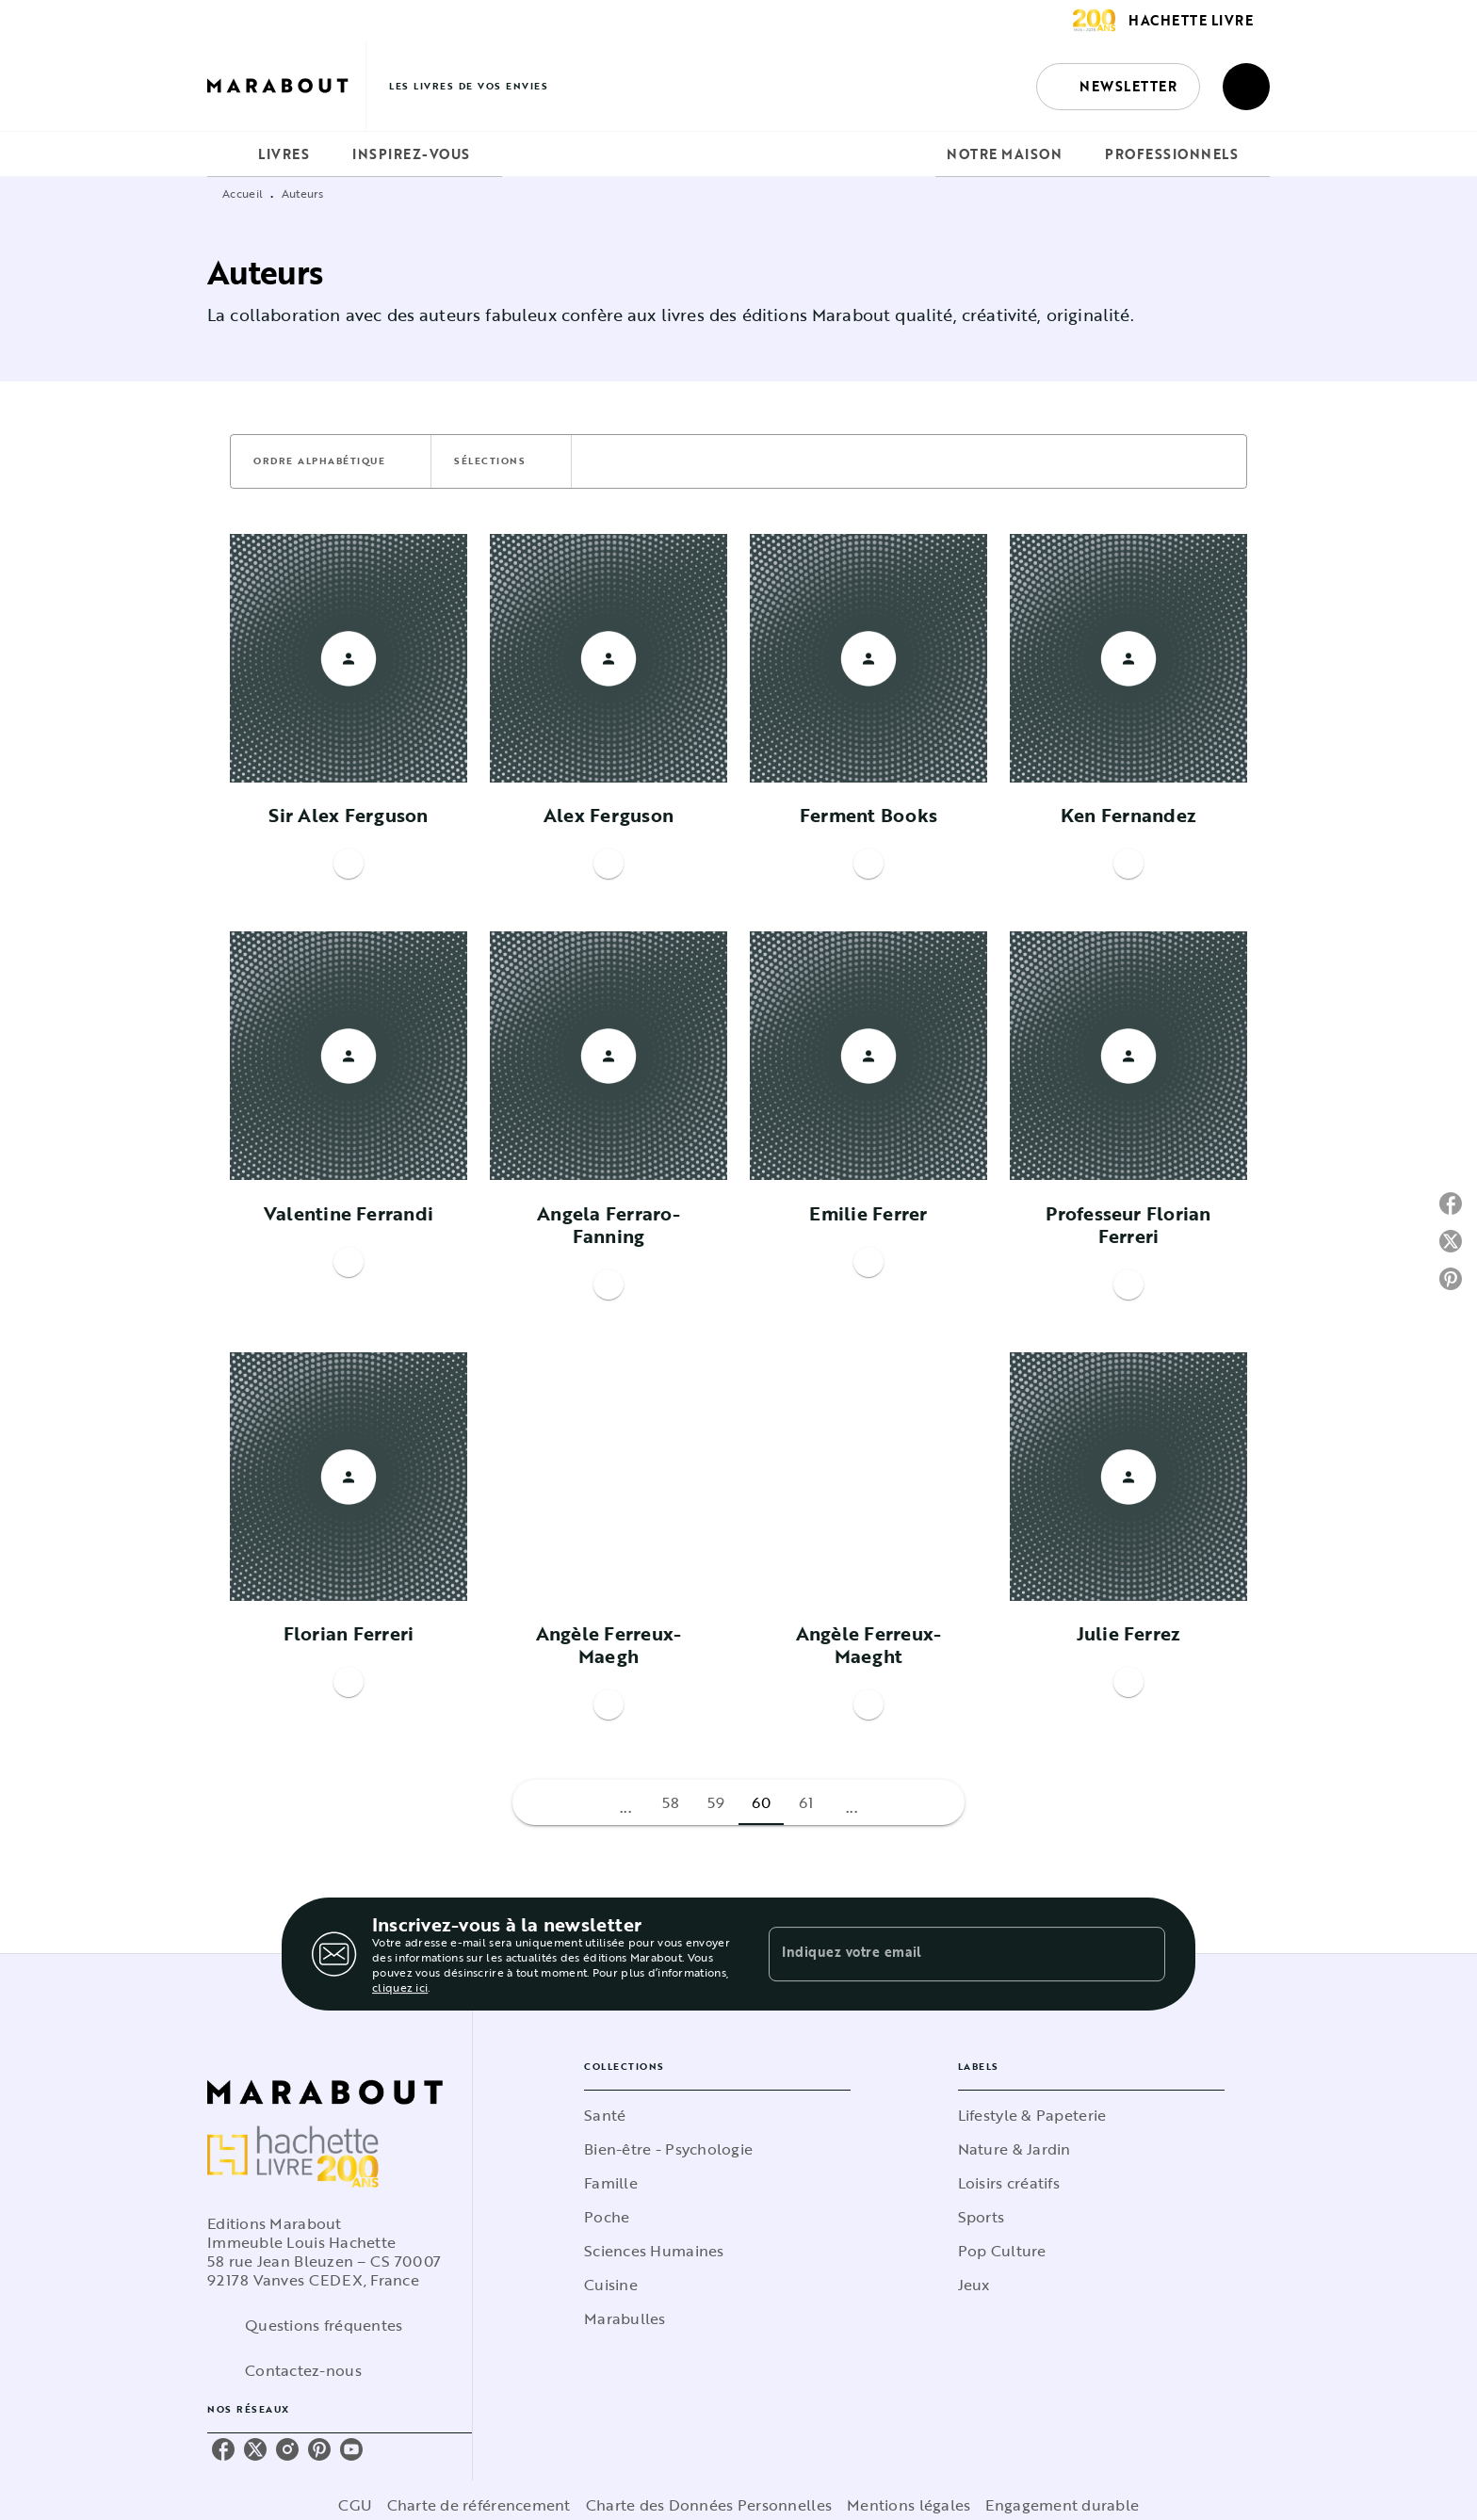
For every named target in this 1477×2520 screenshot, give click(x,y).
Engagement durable (1062, 2505)
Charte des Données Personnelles (709, 2505)
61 (806, 1802)
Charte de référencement (479, 2505)
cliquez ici (400, 1987)
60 (761, 1802)
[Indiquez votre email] (943, 1954)
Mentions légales (908, 2505)
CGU (355, 2505)
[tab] (227, 154)
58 (671, 1802)
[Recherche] (1246, 86)
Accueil (242, 193)
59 (716, 1802)
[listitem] (223, 2449)
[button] (1118, 86)
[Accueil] (286, 86)
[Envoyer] (1142, 1954)
